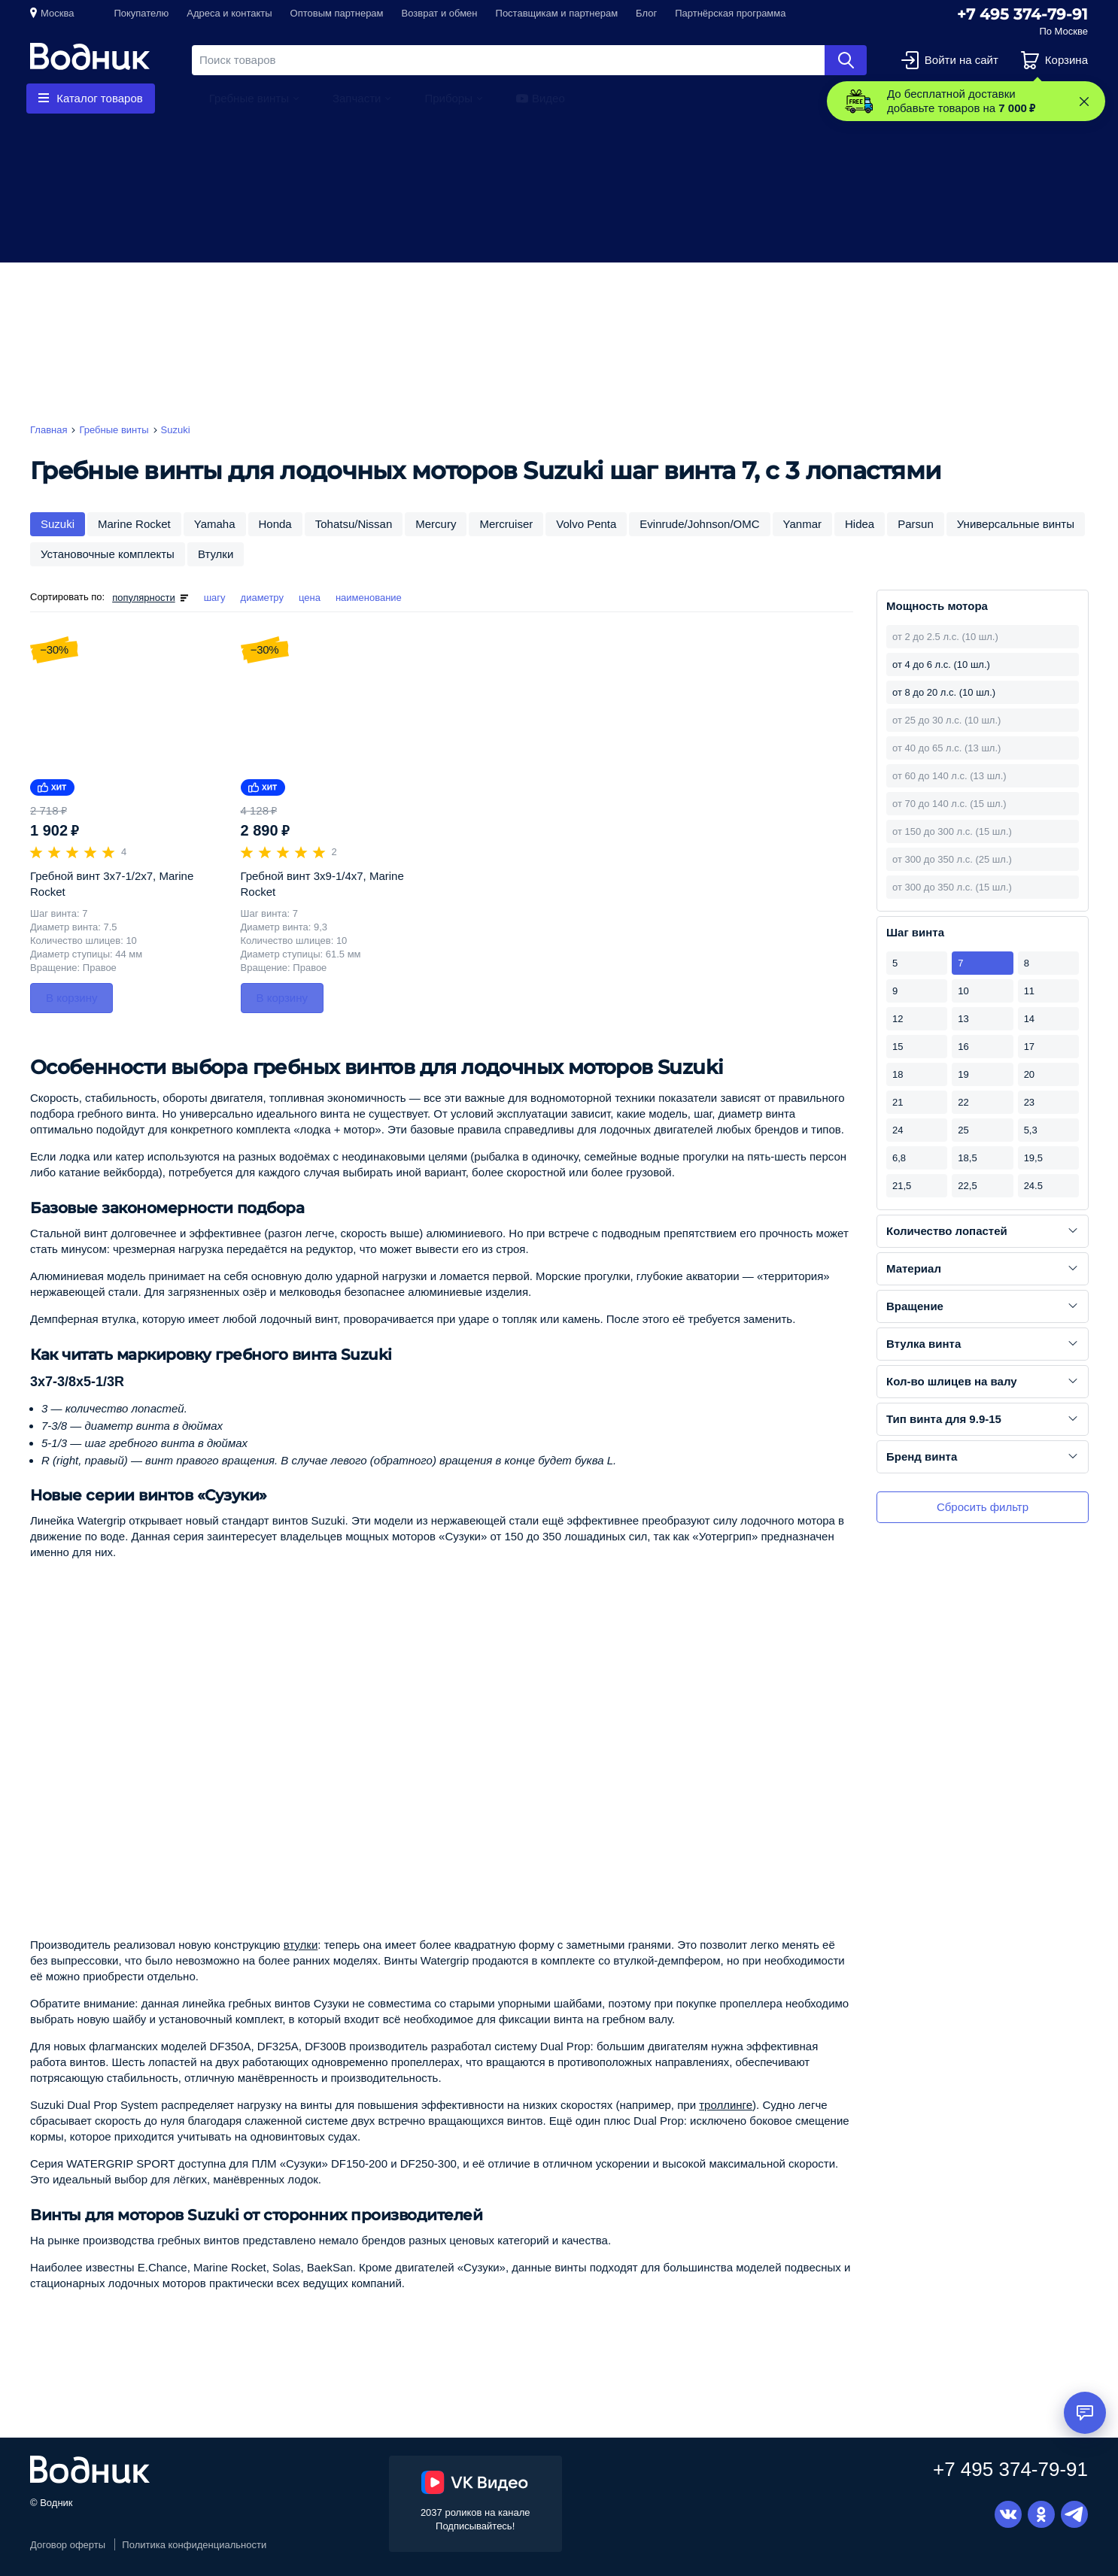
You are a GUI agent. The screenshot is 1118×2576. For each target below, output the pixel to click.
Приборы (448, 98)
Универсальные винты (1015, 523)
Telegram (1074, 2514)
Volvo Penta (586, 523)
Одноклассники (1041, 2514)
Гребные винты (249, 98)
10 (963, 991)
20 (1029, 1074)
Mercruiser (506, 523)
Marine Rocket (134, 523)
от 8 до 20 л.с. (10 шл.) (943, 692)
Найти (846, 60)
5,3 (1030, 1130)
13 (963, 1018)
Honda (275, 523)
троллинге (725, 2104)
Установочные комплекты (108, 554)
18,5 (967, 1158)
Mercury (435, 523)
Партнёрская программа (730, 13)
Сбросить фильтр (982, 1506)
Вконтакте (1008, 2514)
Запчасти (357, 98)
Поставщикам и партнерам (557, 13)
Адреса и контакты (229, 13)
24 (897, 1130)
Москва (57, 13)
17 (1029, 1046)
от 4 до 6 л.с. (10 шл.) (941, 664)
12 (897, 1018)
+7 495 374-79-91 (1022, 14)
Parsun (916, 523)
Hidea (859, 523)
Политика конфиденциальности (194, 2544)
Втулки (215, 554)
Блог (646, 13)
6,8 (899, 1158)
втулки (301, 1944)
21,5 (901, 1185)
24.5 (1033, 1185)
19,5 (1033, 1158)
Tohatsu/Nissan (354, 523)
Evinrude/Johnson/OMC (699, 523)
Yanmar (802, 523)
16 (963, 1046)
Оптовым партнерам (337, 13)
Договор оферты (67, 2544)
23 (1029, 1102)
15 (897, 1046)
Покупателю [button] (141, 13)
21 (897, 1102)
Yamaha (214, 523)
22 (963, 1102)
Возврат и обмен (440, 13)
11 (1029, 991)
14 (1029, 1018)
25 (963, 1130)
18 (897, 1074)
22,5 (967, 1185)
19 (963, 1074)
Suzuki (57, 523)
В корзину (71, 997)
